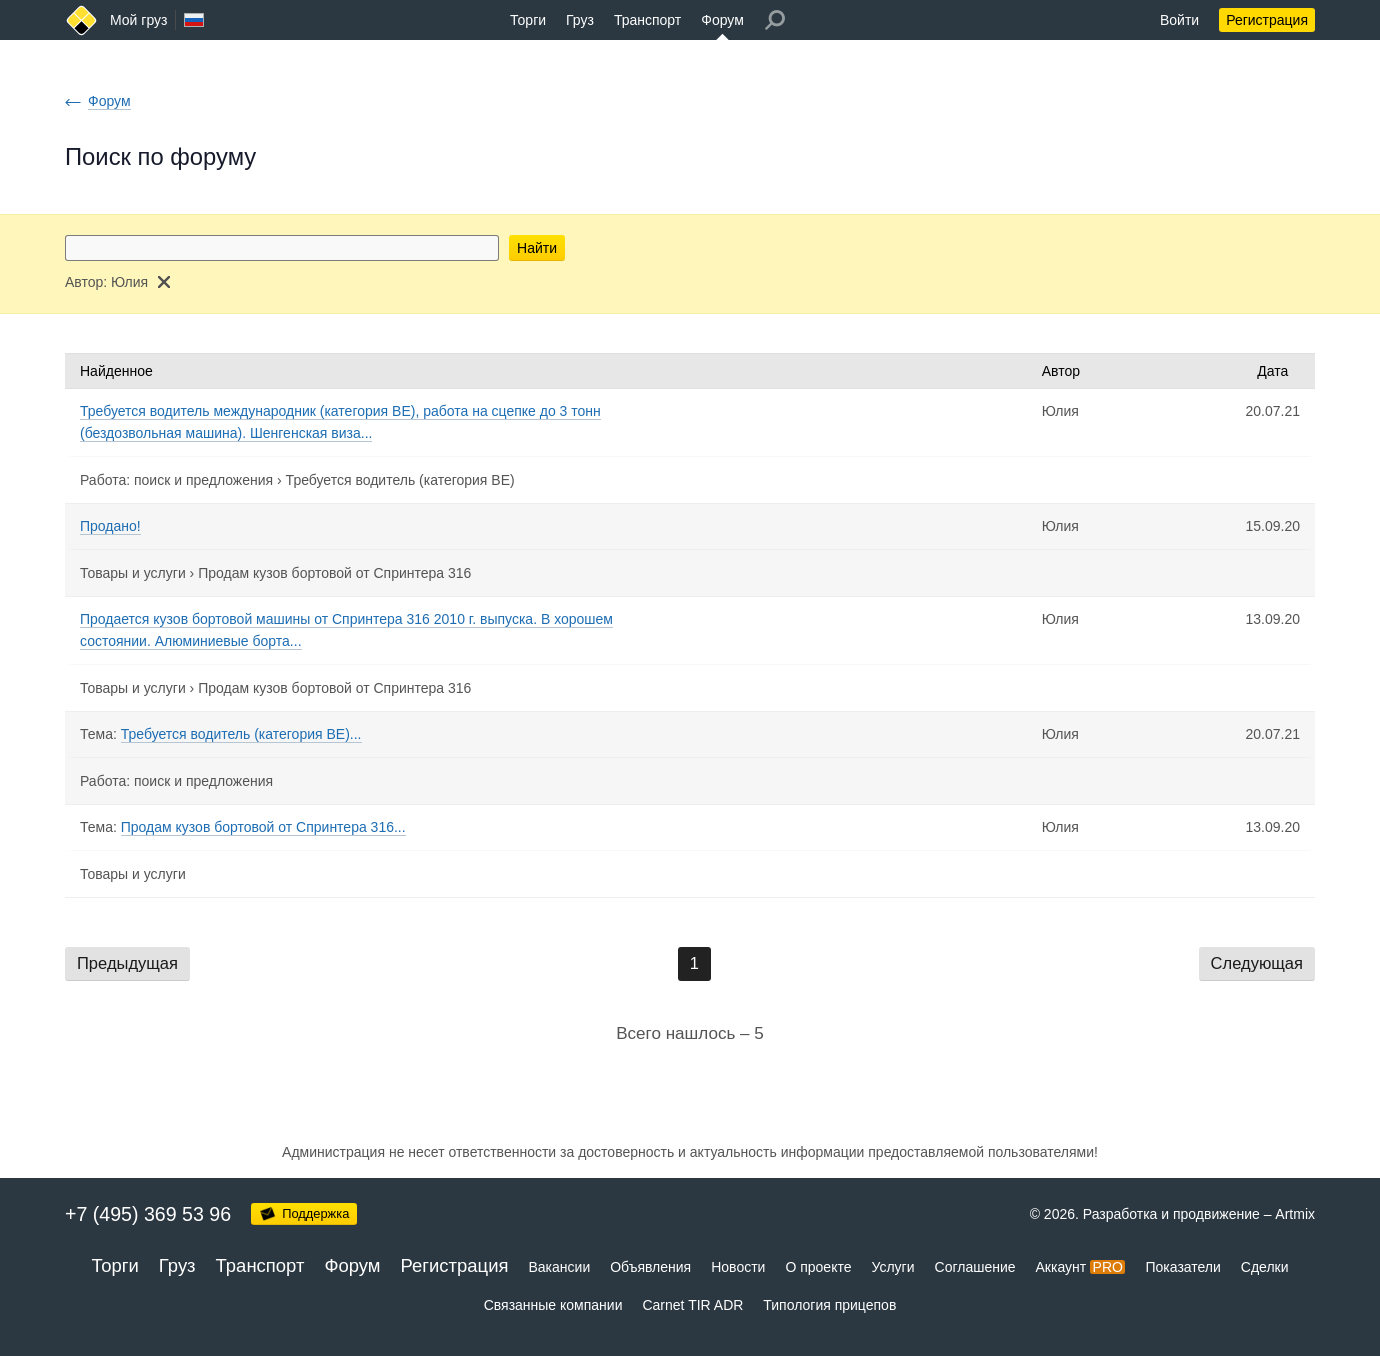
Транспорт (647, 20)
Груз (580, 20)
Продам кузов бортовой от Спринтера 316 (334, 573)
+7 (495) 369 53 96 (148, 1214)
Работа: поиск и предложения (176, 480)
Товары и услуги (133, 573)
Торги (528, 20)
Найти (537, 248)
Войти (1179, 20)
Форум (722, 20)
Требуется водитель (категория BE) (400, 480)
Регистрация (1267, 20)
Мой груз (138, 20)
